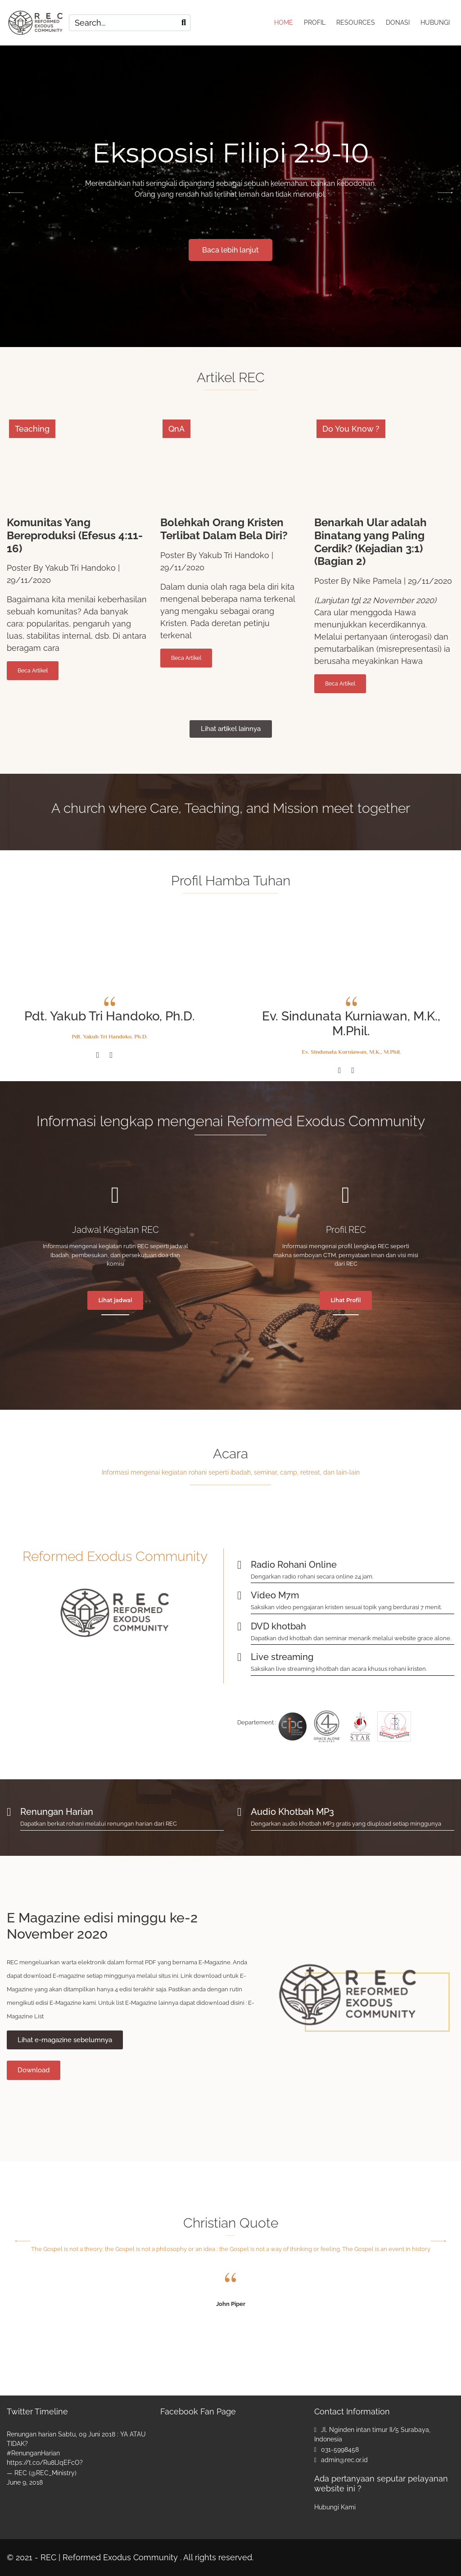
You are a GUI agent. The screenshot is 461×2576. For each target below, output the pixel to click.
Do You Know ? (351, 428)
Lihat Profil (345, 1300)
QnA (176, 428)
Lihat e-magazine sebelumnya (65, 2040)
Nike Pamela (377, 581)
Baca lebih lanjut (337, 250)
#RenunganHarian (33, 2453)
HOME (283, 22)
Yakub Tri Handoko (80, 568)
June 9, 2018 (25, 2482)
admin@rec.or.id (344, 2459)
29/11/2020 (29, 580)
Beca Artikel (33, 671)
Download (34, 2070)
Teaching (32, 428)
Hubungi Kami (335, 2507)
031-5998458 (340, 2449)
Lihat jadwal (115, 1300)
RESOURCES (355, 22)
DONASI (398, 22)
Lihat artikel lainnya (231, 729)
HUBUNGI (435, 22)
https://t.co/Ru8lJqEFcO (43, 2462)
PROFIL (314, 22)
